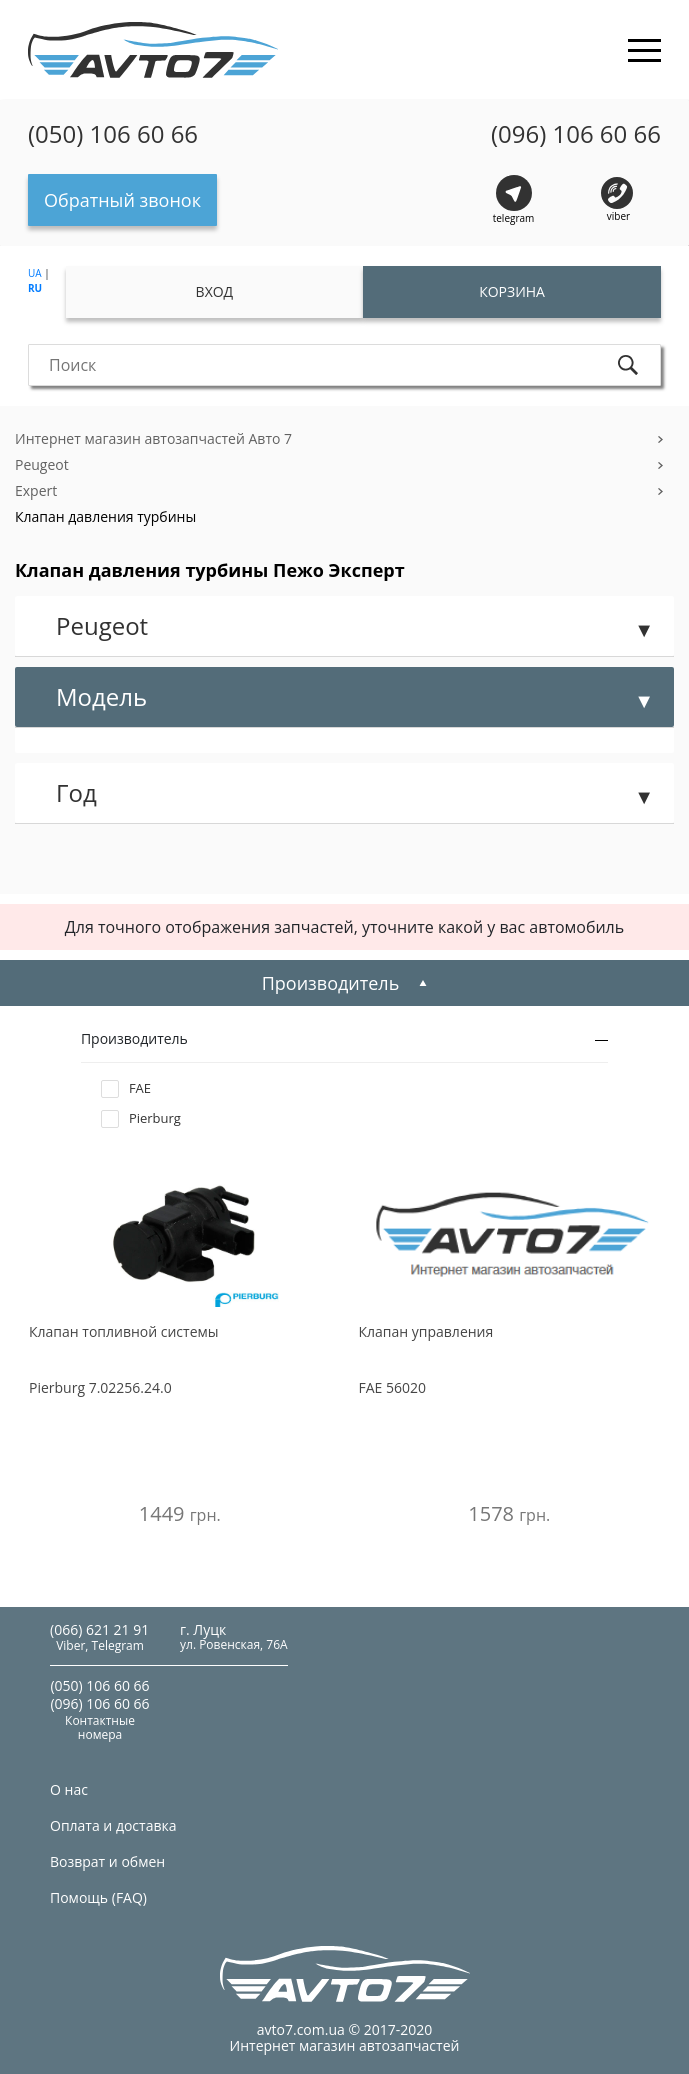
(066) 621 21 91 (99, 1629)
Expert (36, 490)
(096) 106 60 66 (576, 134)
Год (76, 792)
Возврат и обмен (107, 1861)
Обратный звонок (122, 200)
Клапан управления (426, 1332)
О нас (69, 1789)
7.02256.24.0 (100, 1387)
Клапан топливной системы (124, 1332)
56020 (393, 1387)
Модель (101, 696)
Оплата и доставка (113, 1825)
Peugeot (42, 464)
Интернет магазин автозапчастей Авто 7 (153, 438)
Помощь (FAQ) (98, 1897)
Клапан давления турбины (105, 516)
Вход (215, 291)
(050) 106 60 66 (113, 134)
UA (35, 273)
